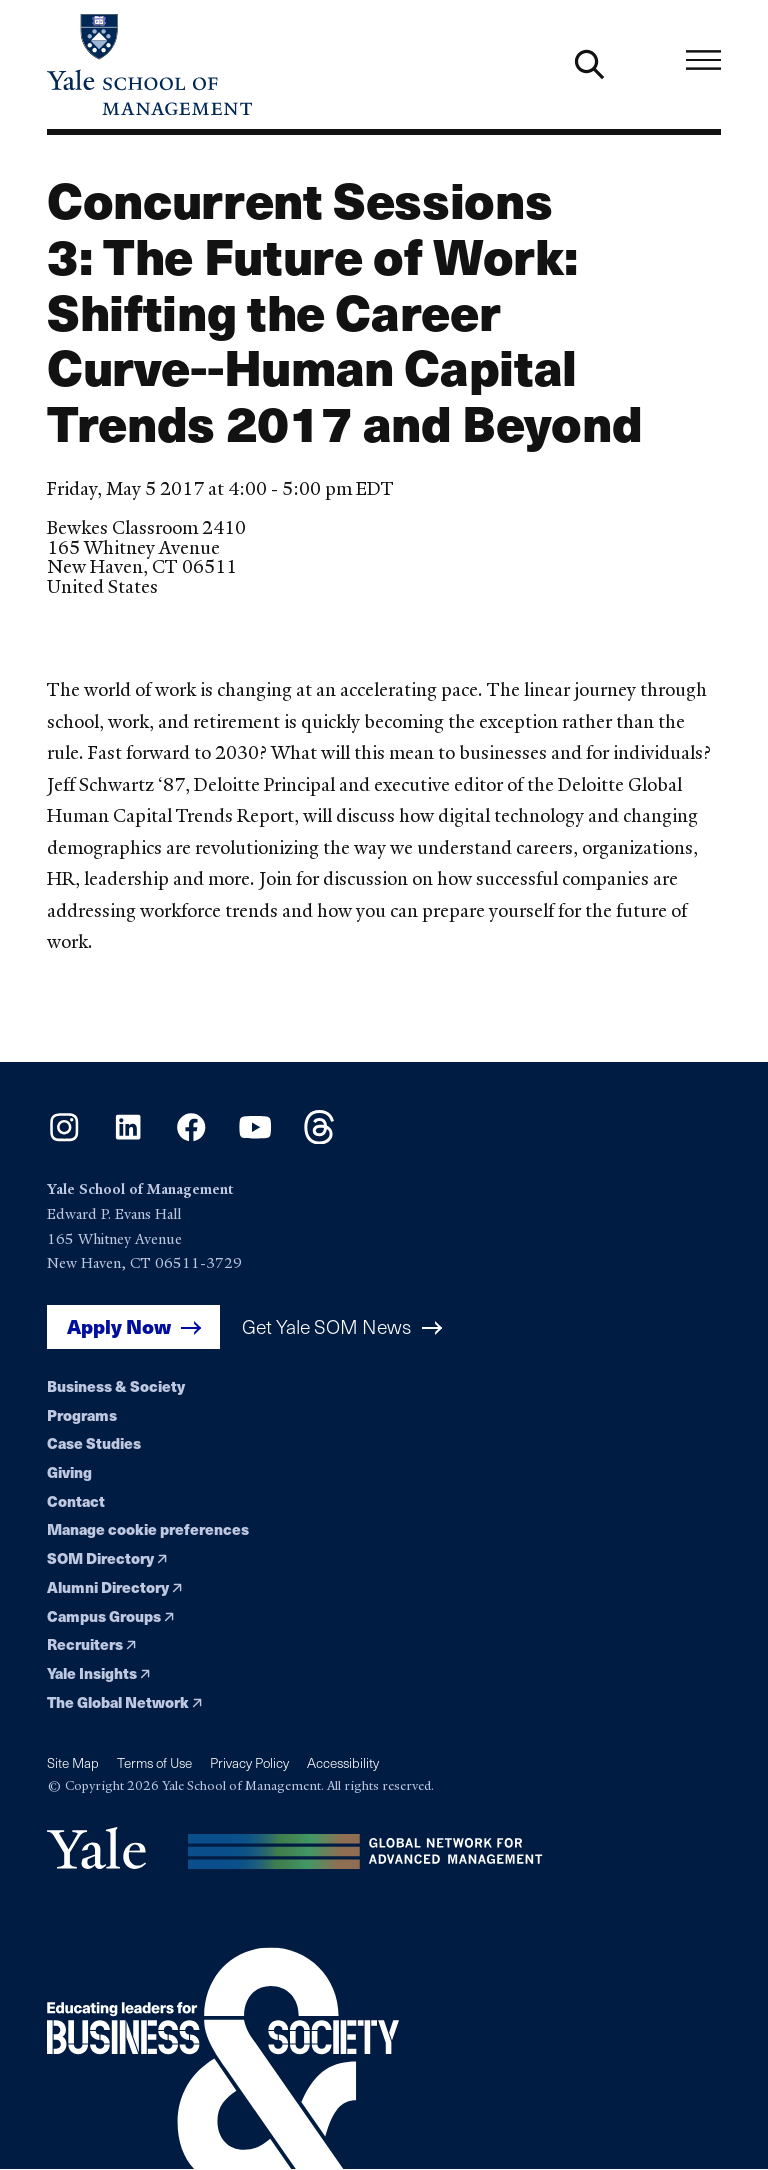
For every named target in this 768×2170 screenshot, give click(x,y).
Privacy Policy (249, 1762)
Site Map (73, 1762)
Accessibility (343, 1762)
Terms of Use (154, 1762)
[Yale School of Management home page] (215, 64)
